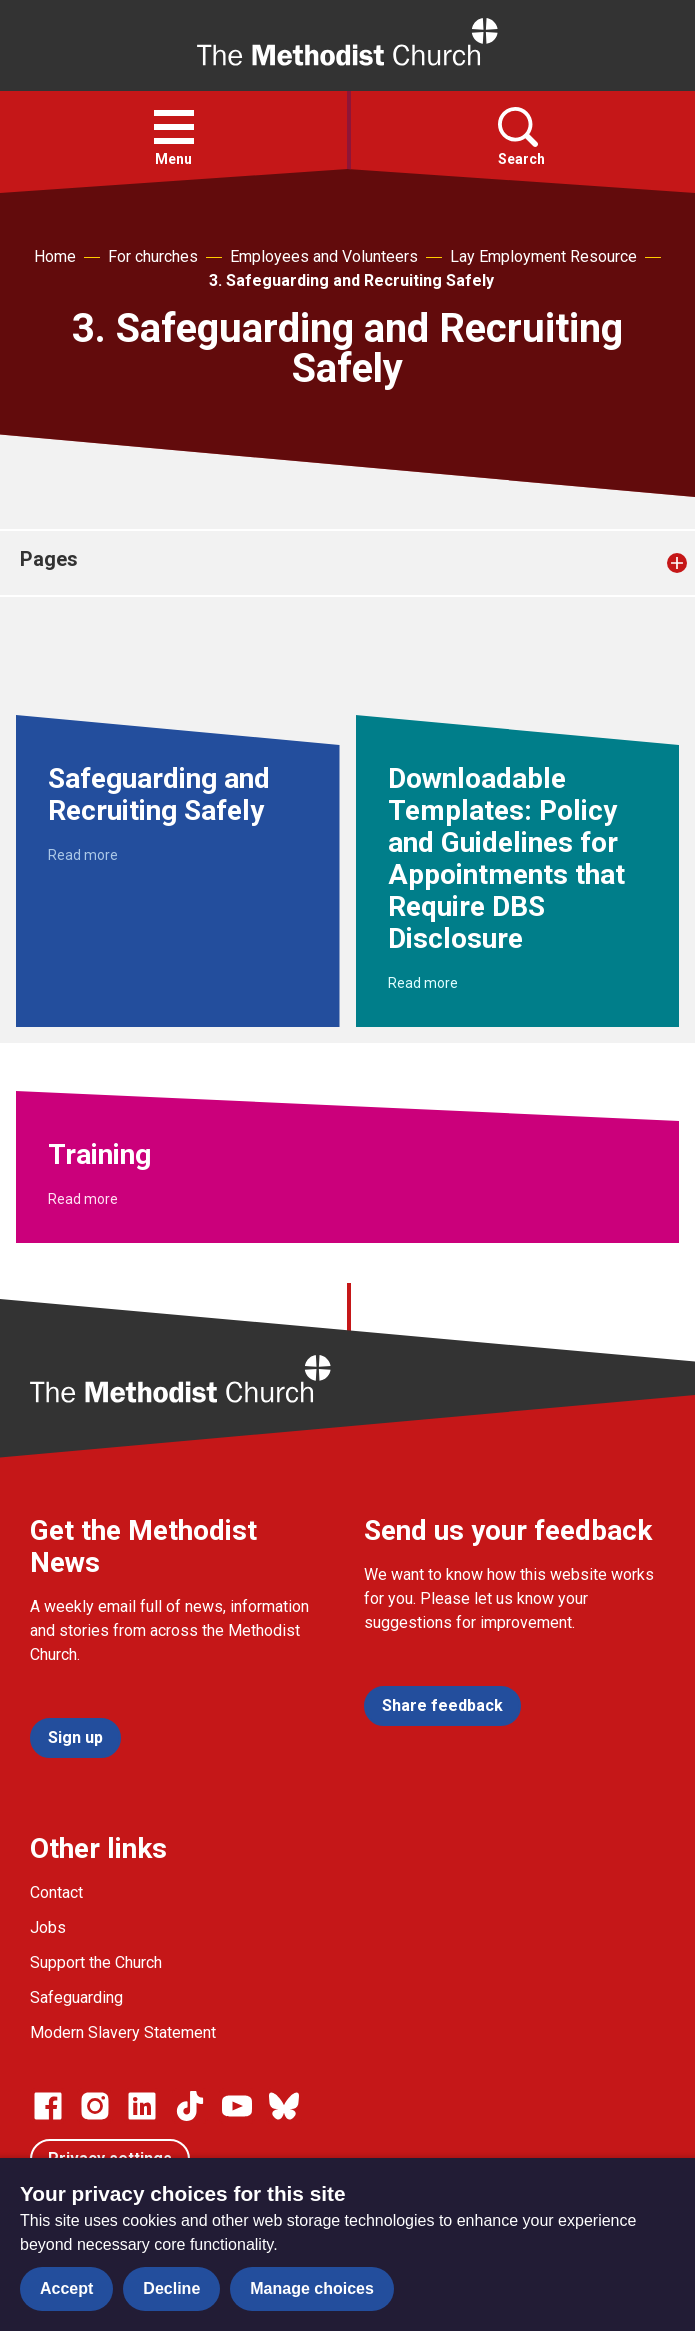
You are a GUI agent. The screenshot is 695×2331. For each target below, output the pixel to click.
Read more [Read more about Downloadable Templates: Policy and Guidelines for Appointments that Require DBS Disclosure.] (423, 983)
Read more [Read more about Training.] (83, 1199)
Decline (171, 2288)
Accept (66, 2288)
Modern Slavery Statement (123, 2032)
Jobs (48, 1927)
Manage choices (312, 2288)
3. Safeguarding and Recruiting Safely (351, 280)
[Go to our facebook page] (48, 2106)
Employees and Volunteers (324, 256)
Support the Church (96, 1962)
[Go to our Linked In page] (142, 2106)
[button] (174, 127)
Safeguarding (76, 1997)
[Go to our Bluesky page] (284, 2106)
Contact (56, 1892)
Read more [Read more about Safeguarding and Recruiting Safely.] (83, 855)
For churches (153, 256)
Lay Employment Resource (543, 256)
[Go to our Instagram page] (95, 2106)
